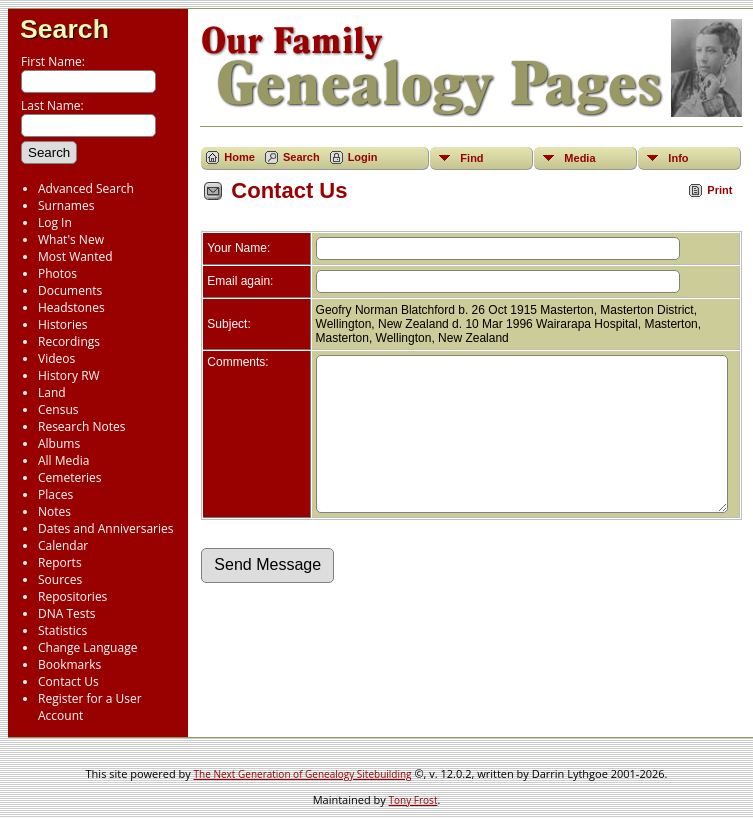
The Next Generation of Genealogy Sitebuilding (303, 774)
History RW (69, 375)
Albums (59, 443)
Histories (62, 324)
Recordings (69, 341)
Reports (60, 562)
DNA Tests (67, 613)
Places (55, 494)
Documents (70, 290)
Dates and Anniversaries (105, 528)
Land (52, 392)
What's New (71, 239)
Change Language (87, 647)
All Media (63, 460)
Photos (57, 273)
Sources (60, 579)
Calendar (63, 545)
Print (719, 190)
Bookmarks (69, 664)
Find (471, 158)
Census (58, 409)
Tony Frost (413, 800)
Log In (55, 222)
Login (363, 157)
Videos (56, 358)
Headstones (71, 307)
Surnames (66, 205)
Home (239, 157)
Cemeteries (70, 477)
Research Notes (81, 426)
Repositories (72, 596)
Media (579, 158)
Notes (54, 511)
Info (678, 158)
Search (64, 29)
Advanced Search (86, 188)
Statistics (62, 630)
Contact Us (68, 681)
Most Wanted (75, 256)
